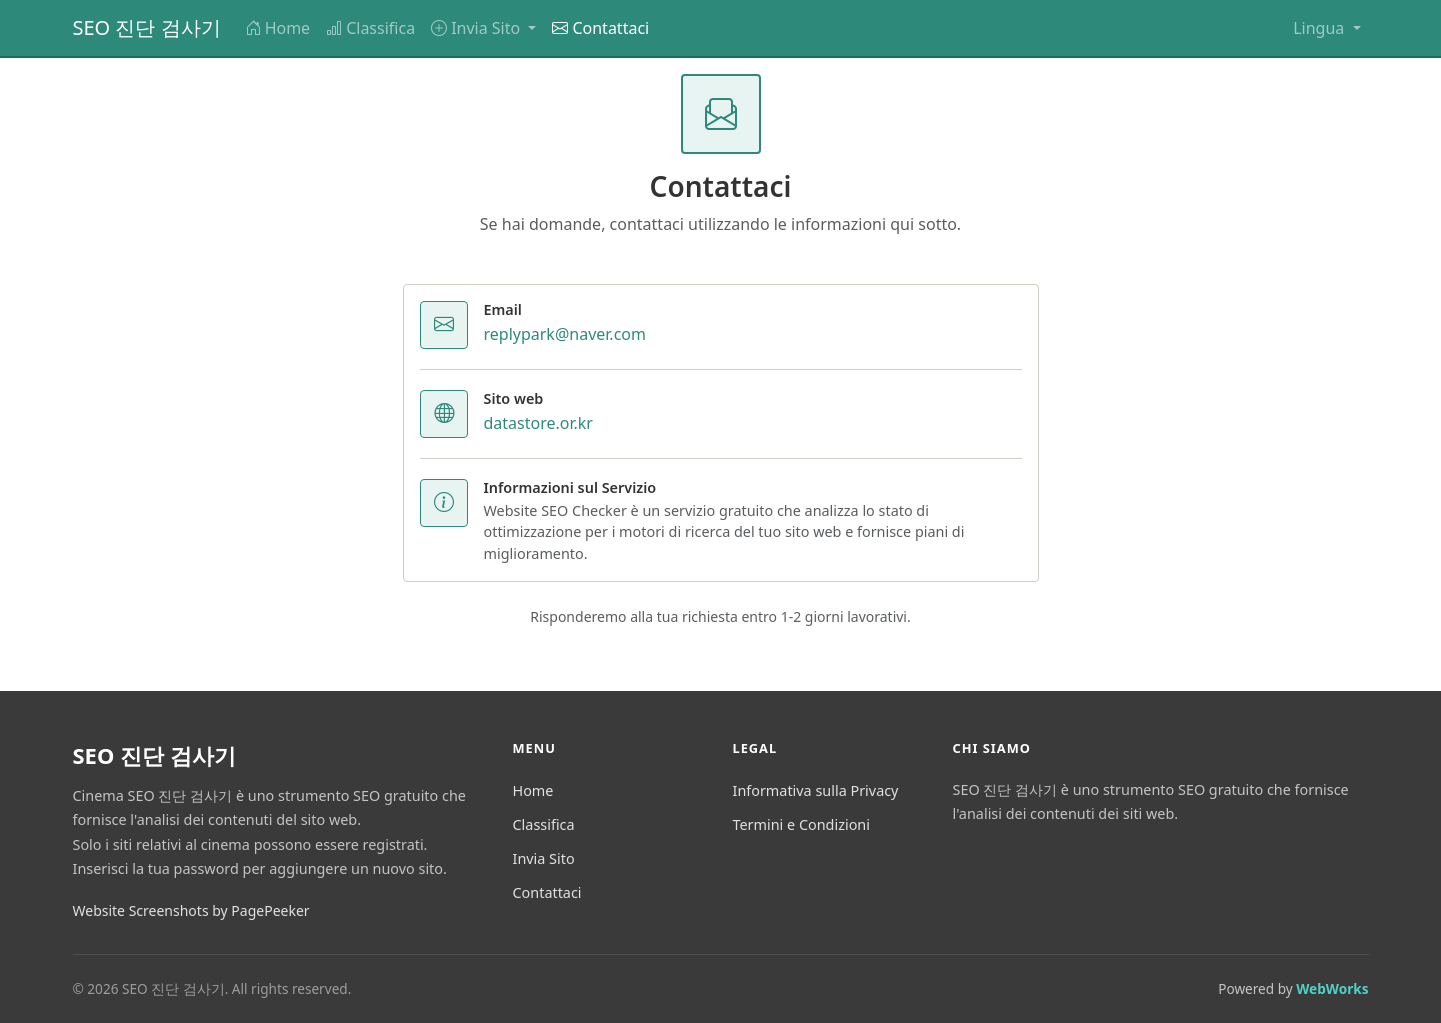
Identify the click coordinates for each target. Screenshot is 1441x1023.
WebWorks (1332, 988)
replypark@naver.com (565, 334)
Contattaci (600, 28)
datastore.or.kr (538, 423)
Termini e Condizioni (801, 824)
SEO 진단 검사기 (147, 27)
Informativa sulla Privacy (816, 790)
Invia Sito (544, 858)
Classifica (370, 28)
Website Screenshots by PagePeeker (191, 910)
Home (278, 28)
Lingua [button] (1320, 28)
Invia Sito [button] (477, 28)
